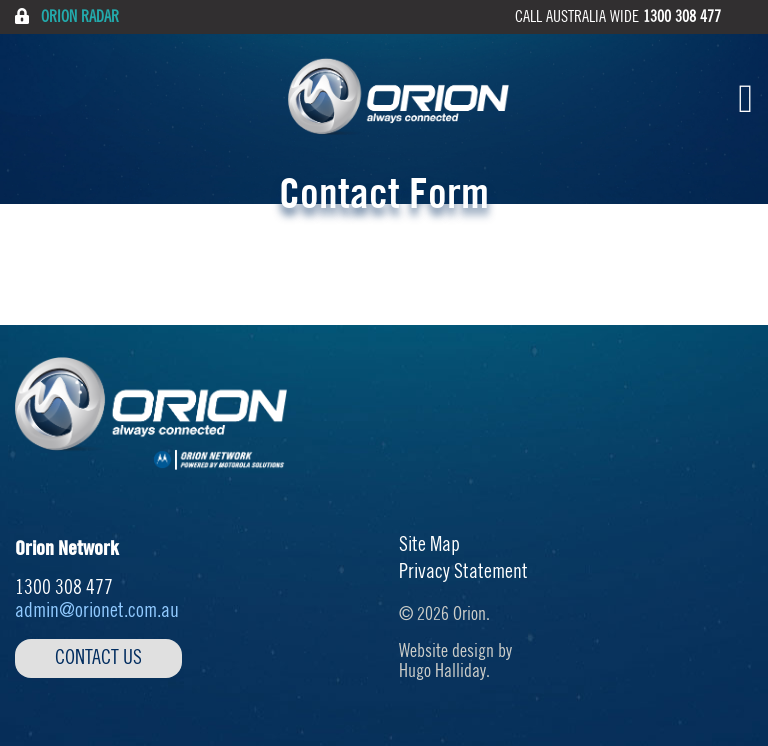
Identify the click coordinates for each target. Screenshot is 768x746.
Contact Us (98, 658)
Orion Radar (67, 16)
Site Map (429, 545)
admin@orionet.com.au (97, 611)
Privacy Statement (463, 572)
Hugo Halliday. (444, 671)
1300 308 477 (682, 17)
